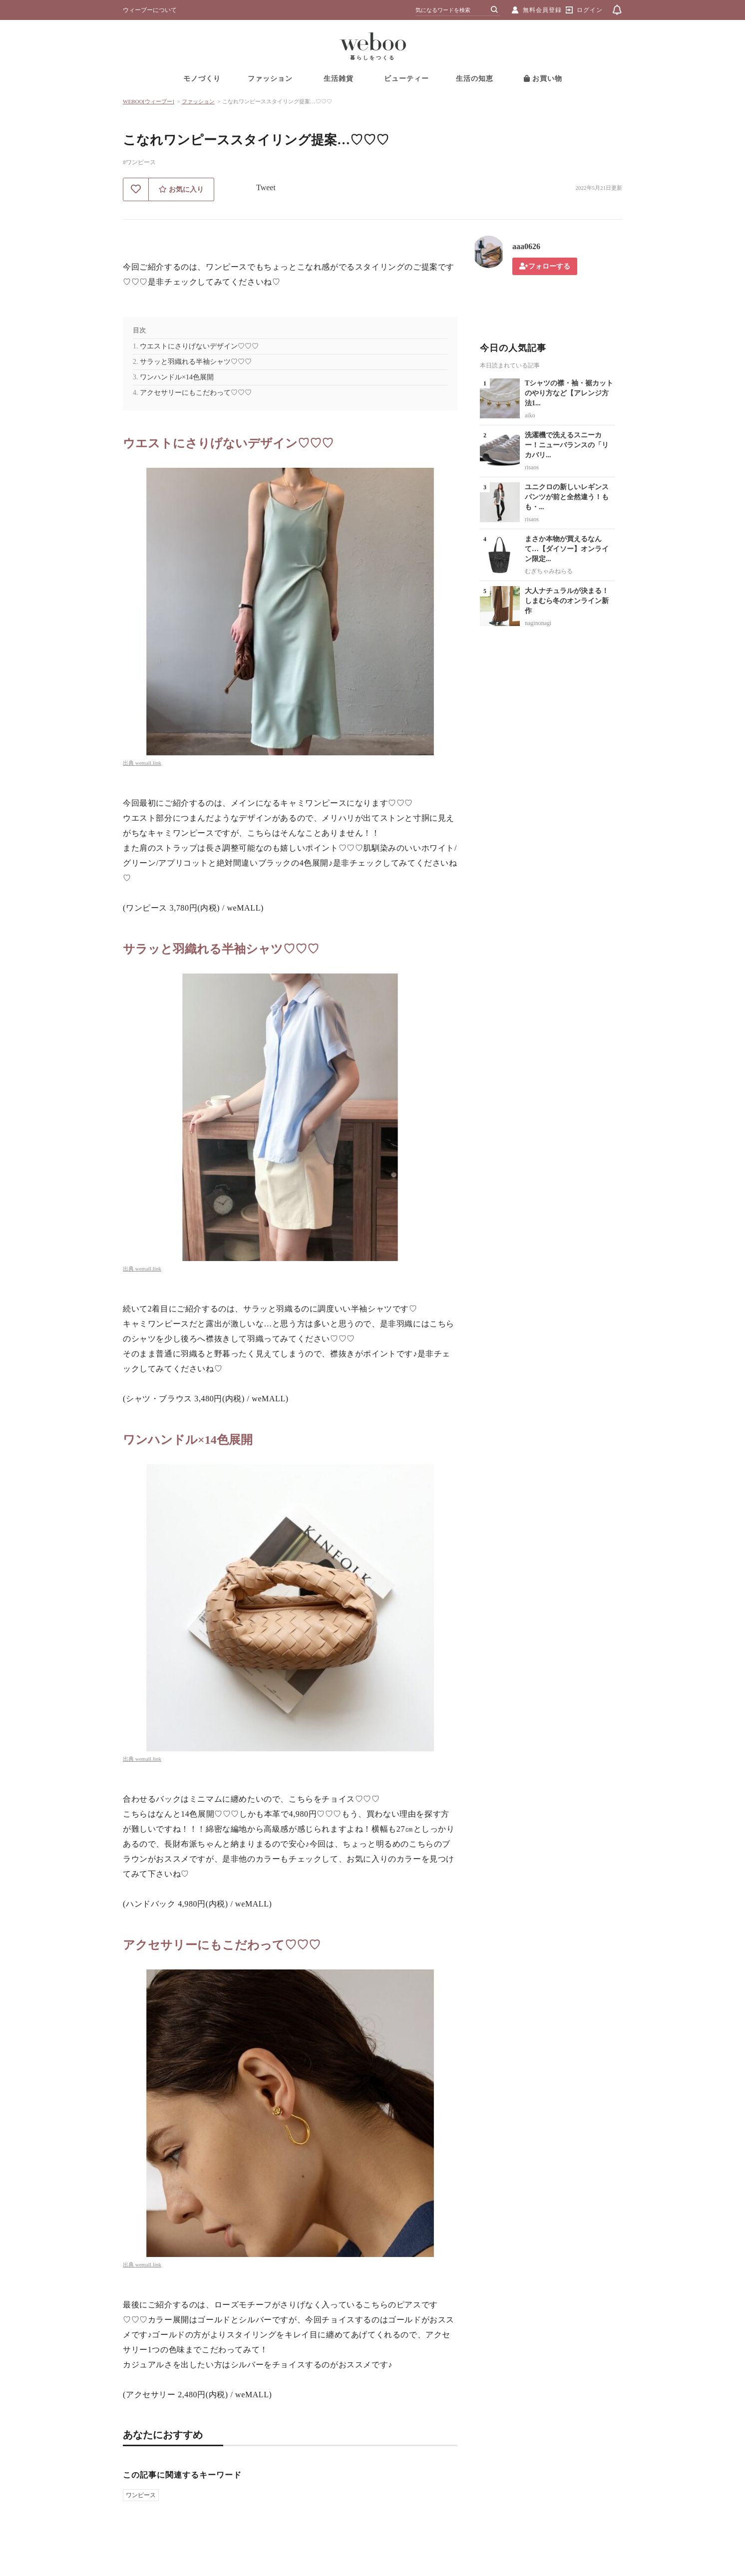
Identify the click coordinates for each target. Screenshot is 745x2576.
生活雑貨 (339, 78)
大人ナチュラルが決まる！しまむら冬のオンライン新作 (567, 601)
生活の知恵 (474, 78)
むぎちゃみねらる (549, 571)
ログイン (590, 9)
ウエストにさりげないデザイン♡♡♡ (199, 346)
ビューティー (406, 78)
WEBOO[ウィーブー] (148, 101)
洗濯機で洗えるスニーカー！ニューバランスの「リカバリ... (567, 445)
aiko (530, 415)
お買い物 (543, 78)
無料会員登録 (542, 9)
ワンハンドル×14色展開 (177, 377)
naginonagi (538, 623)
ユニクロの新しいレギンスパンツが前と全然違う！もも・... (567, 497)
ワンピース (141, 2495)
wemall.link (148, 763)
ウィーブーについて (150, 9)
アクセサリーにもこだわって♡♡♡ (196, 392)
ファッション (270, 78)
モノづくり (202, 78)
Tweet (266, 187)
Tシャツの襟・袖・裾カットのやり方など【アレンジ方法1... (569, 393)
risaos (532, 467)
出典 (129, 763)
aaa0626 (526, 246)
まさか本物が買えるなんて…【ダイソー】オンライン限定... (567, 549)
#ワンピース (139, 162)
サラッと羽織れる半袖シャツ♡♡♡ (196, 361)
